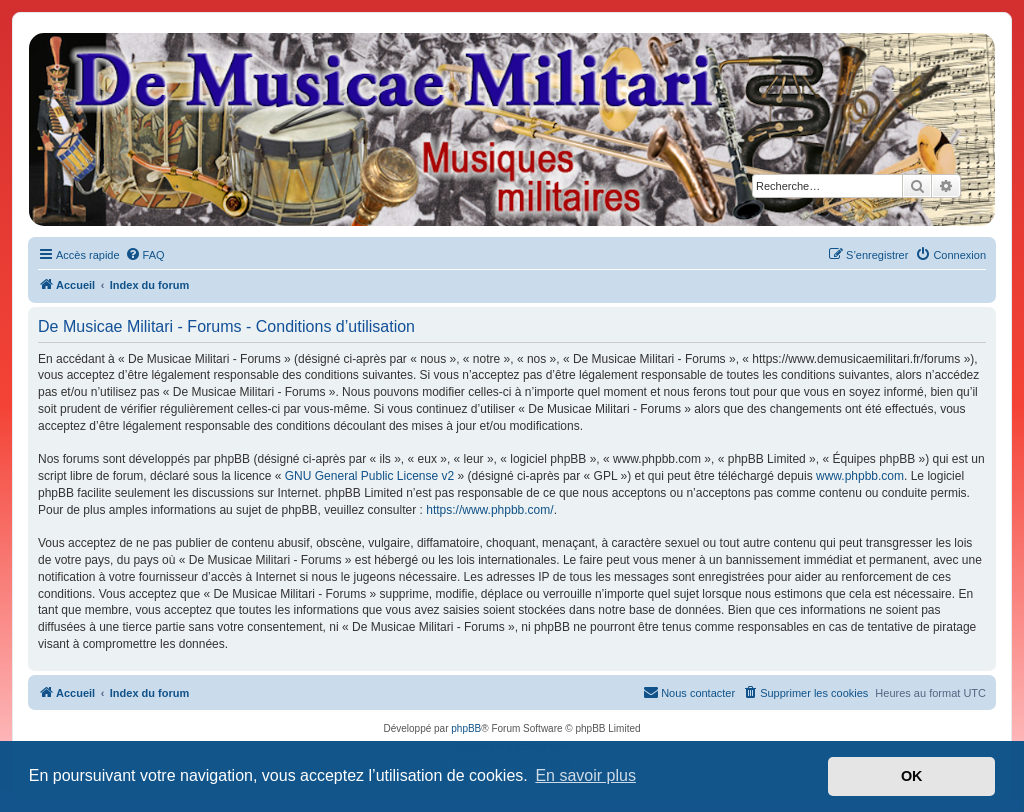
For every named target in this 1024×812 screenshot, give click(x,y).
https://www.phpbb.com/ (489, 510)
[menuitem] (145, 255)
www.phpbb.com (860, 476)
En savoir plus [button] (585, 775)
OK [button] (912, 776)
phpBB (466, 728)
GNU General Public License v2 (369, 476)
